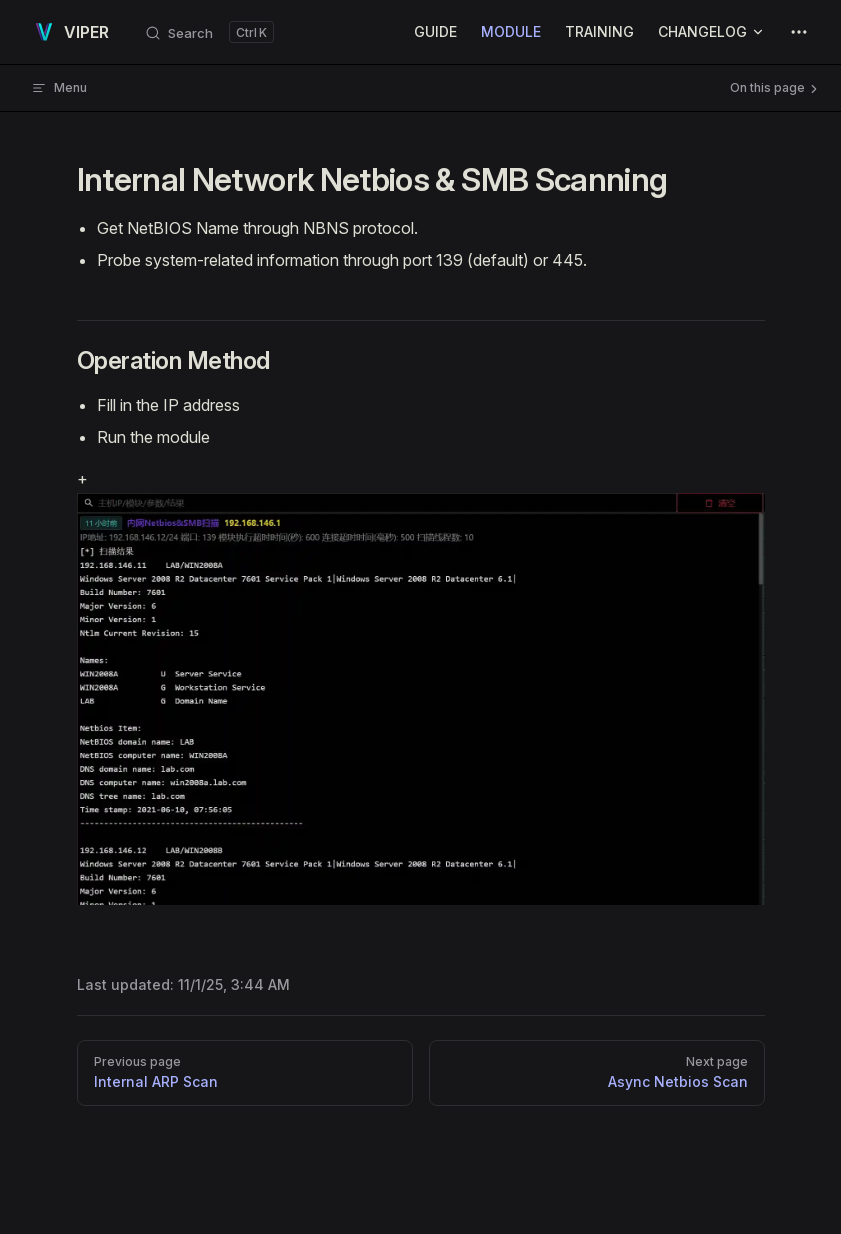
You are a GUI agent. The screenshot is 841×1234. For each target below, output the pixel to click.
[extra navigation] (799, 32)
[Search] (209, 32)
